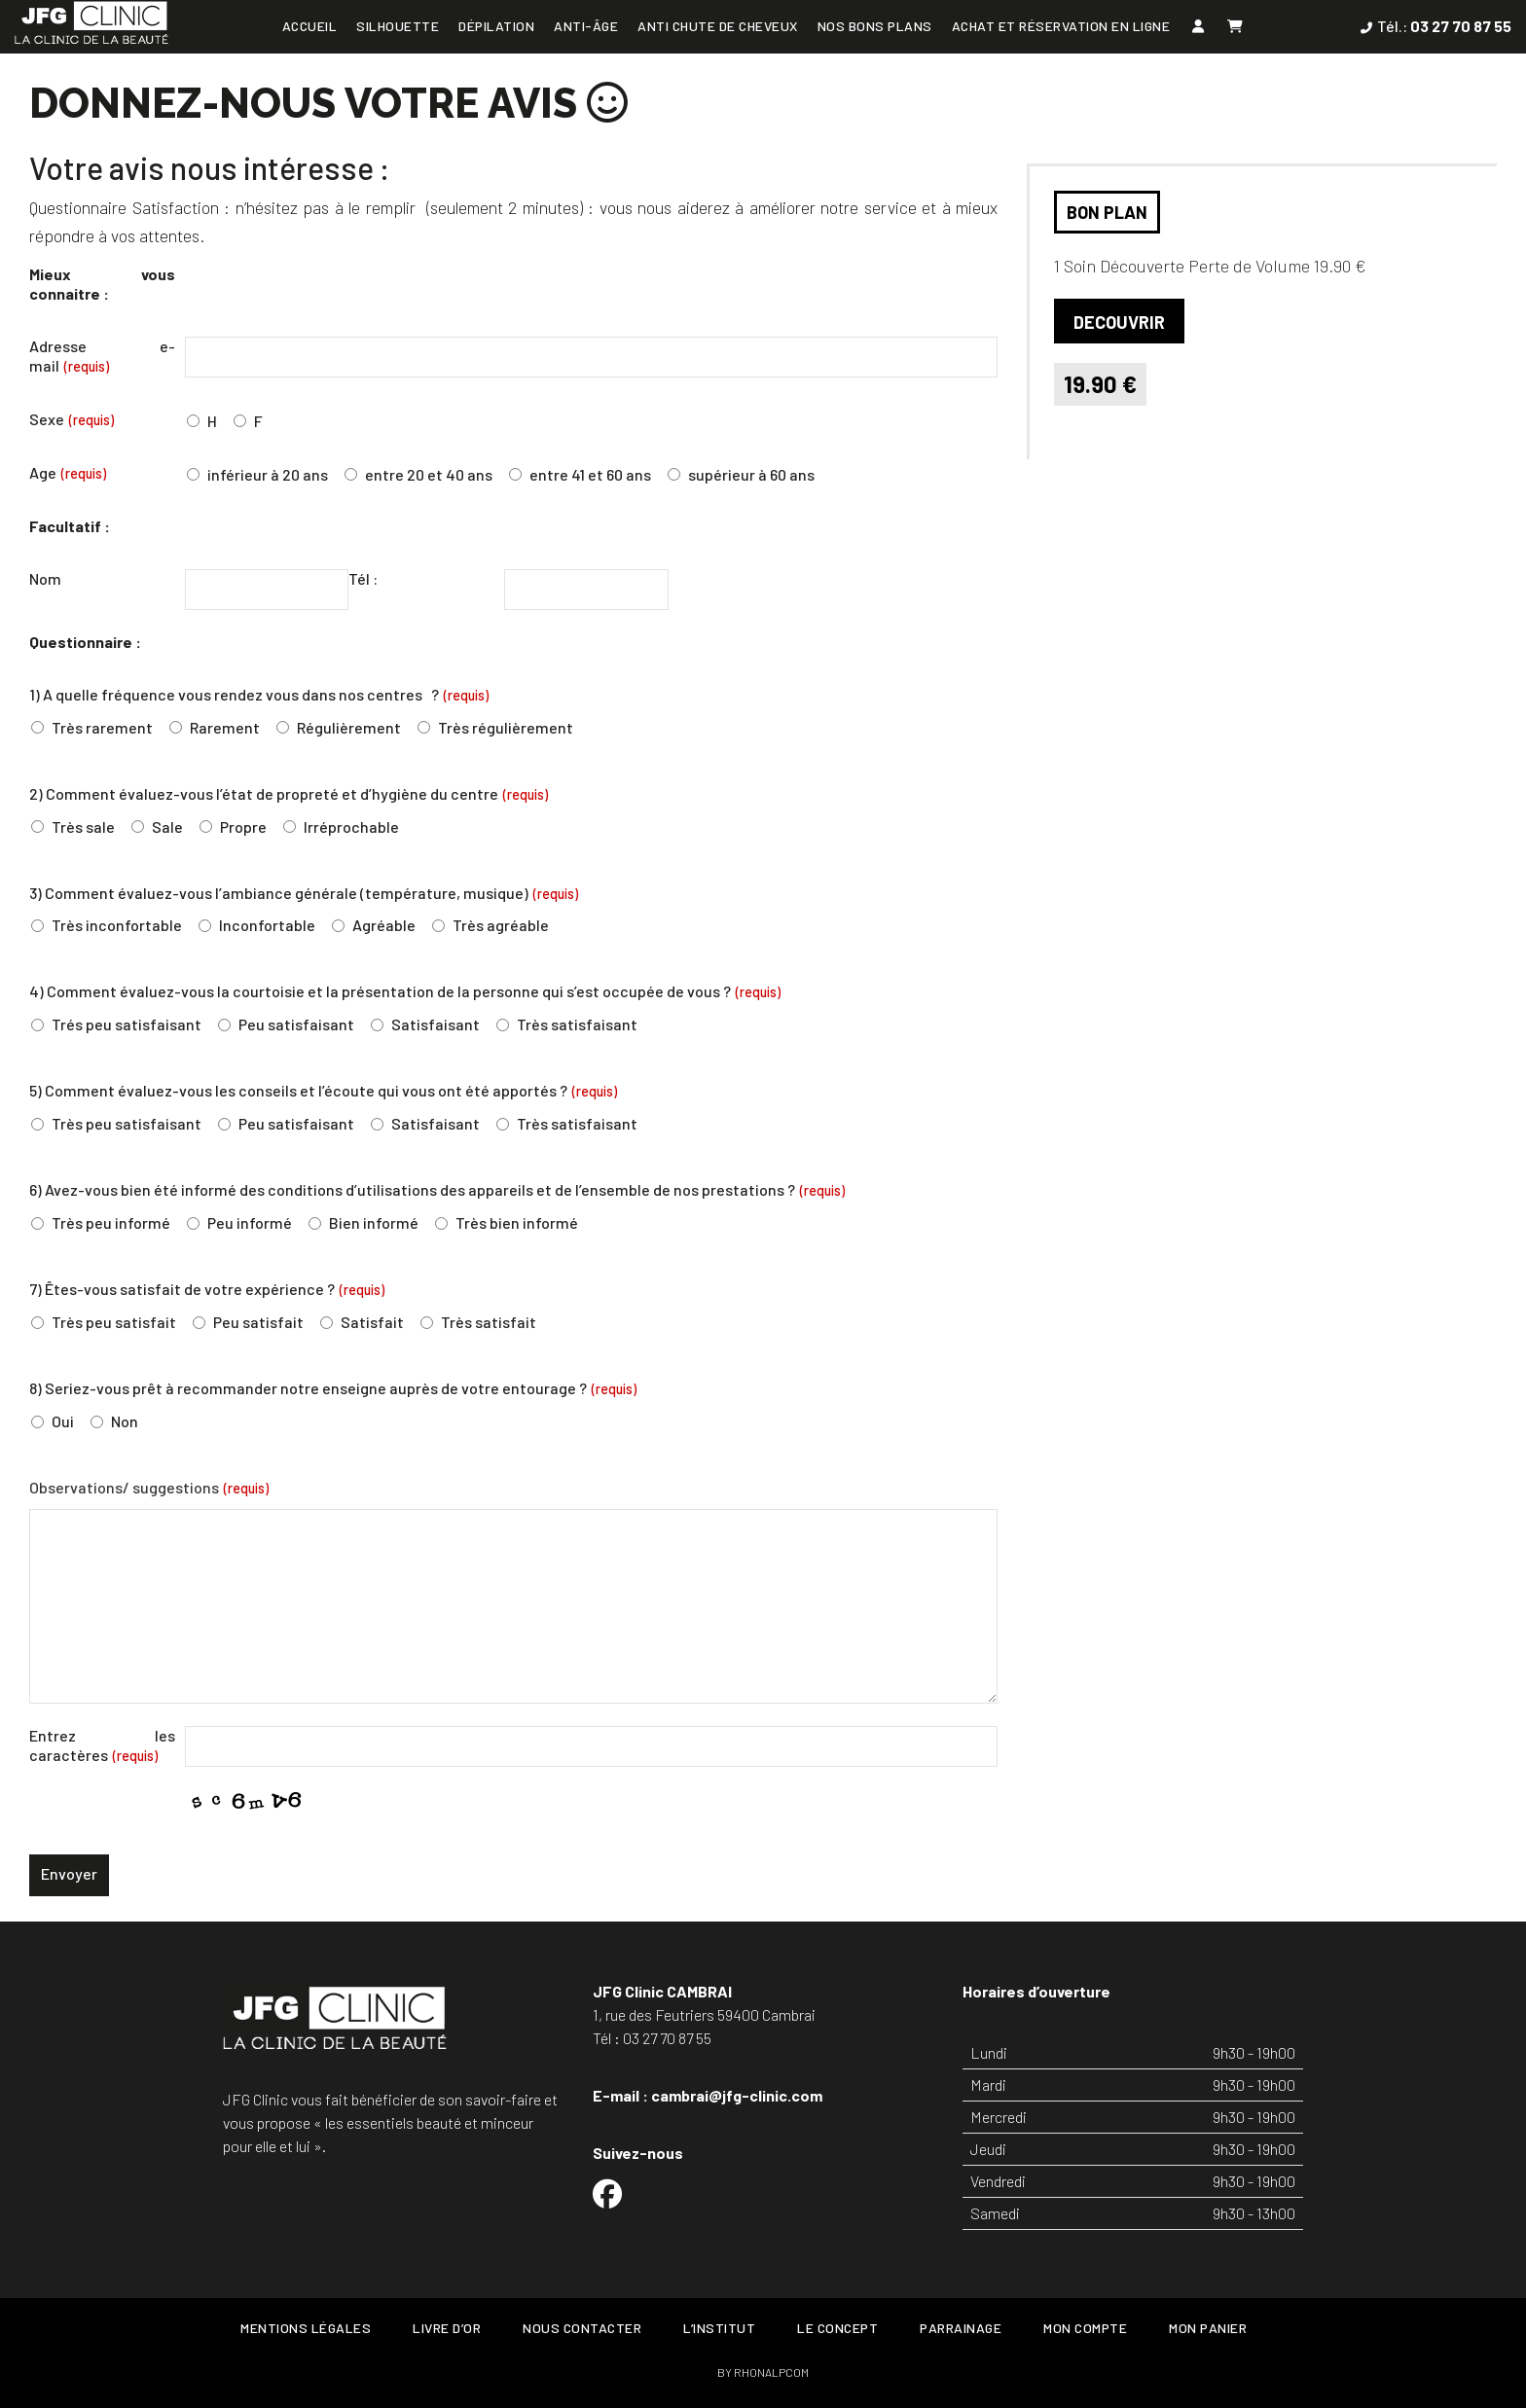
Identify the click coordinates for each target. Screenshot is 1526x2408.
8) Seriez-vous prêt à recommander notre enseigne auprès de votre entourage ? (332, 1388)
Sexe (71, 419)
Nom (45, 578)
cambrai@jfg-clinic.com (736, 2095)
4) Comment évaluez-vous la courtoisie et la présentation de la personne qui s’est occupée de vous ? (405, 991)
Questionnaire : (85, 641)
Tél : (363, 578)
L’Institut (719, 2327)
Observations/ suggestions (149, 1487)
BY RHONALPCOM (763, 2372)
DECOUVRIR (1119, 322)
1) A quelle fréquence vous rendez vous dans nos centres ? (259, 694)
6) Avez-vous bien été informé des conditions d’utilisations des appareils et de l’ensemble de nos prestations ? (437, 1189)
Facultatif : (69, 526)
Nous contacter (582, 2327)
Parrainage (960, 2327)
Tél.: (1444, 26)
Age (67, 472)
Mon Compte (1085, 2327)
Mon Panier (1208, 2327)
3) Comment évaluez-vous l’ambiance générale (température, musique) (303, 892)
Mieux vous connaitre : (102, 284)
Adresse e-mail (102, 356)
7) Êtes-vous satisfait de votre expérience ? (206, 1288)
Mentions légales (305, 2327)
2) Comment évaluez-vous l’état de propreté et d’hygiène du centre (288, 793)
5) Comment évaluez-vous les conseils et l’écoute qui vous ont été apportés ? (323, 1090)
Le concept (837, 2327)
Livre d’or (447, 2327)
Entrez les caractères (102, 1745)
